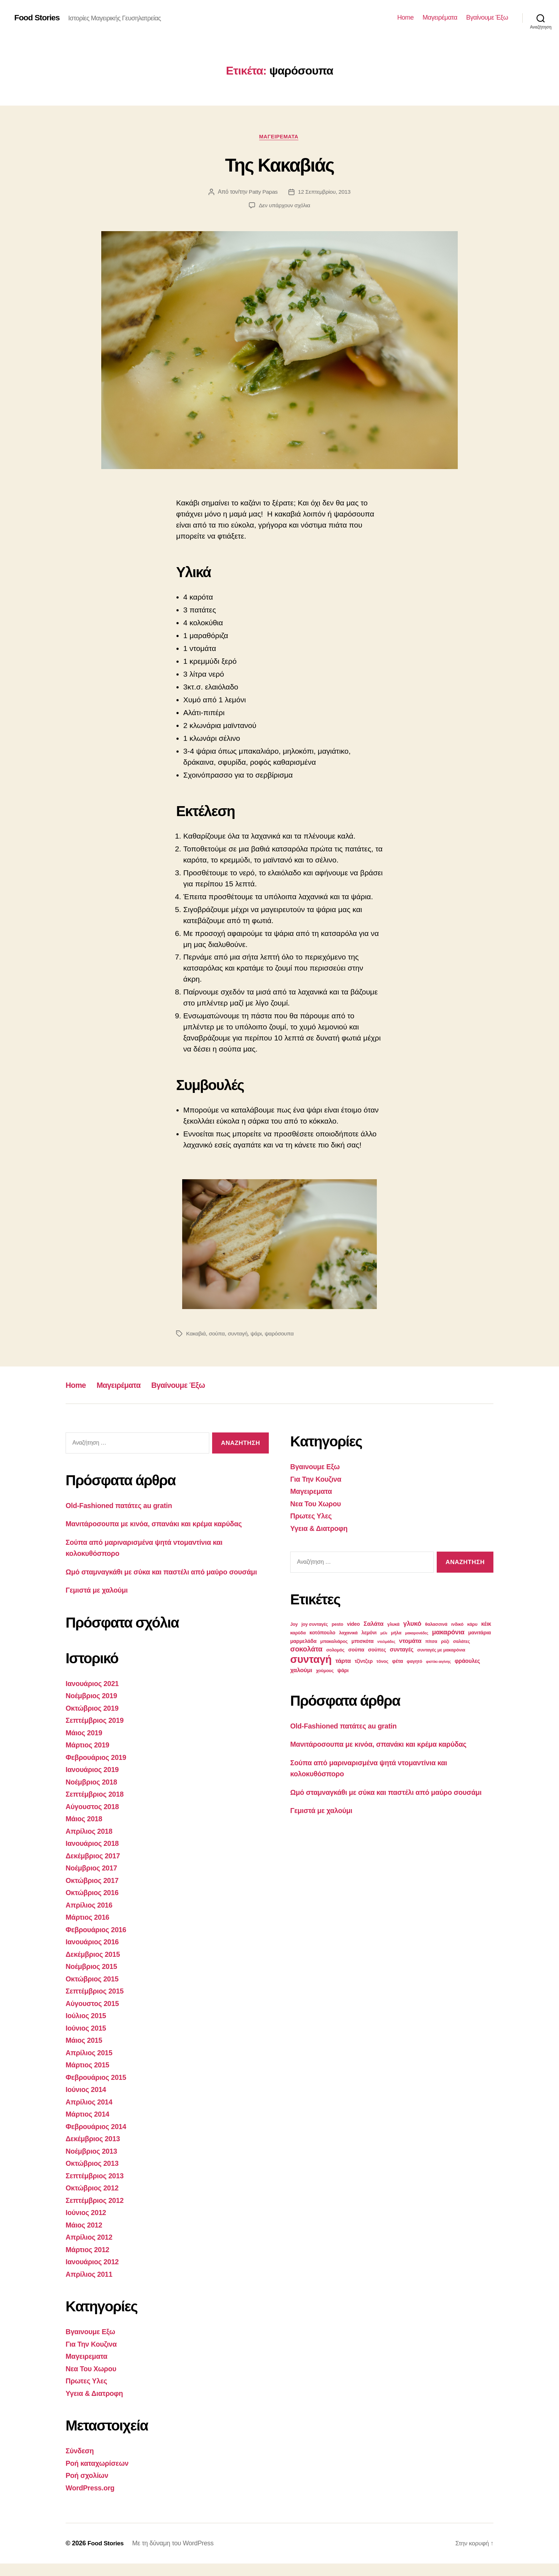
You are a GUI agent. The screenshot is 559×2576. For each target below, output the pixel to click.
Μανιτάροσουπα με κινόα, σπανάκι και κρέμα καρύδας (160, 1525)
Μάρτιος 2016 (89, 1929)
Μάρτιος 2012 (89, 2261)
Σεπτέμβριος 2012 (97, 2212)
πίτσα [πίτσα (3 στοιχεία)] (431, 1642)
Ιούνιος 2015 (87, 2040)
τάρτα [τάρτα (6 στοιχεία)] (343, 1662)
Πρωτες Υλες (88, 2393)
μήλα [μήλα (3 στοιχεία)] (396, 1633)
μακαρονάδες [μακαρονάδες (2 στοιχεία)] (416, 1634)
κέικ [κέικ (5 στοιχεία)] (486, 1625)
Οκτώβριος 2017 (94, 1892)
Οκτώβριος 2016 (94, 1905)
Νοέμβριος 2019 (93, 1708)
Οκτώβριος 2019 (94, 1720)
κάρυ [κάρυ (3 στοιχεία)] (472, 1625)
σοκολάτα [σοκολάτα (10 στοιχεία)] (306, 1650)
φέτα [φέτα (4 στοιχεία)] (397, 1662)
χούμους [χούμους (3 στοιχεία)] (324, 1671)
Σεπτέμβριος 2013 (97, 2188)
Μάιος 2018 (85, 1831)
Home (405, 17)
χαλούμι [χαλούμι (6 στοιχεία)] (301, 1671)
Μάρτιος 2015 (89, 2077)
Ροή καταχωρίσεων (99, 2475)
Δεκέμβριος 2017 (95, 1868)
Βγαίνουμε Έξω (487, 17)
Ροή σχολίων (88, 2488)
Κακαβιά (196, 1335)
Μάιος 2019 (85, 1745)
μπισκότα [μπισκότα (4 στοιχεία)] (363, 1642)
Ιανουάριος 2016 (94, 1954)
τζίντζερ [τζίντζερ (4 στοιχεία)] (364, 1662)
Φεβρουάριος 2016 (98, 1942)
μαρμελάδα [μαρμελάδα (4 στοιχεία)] (303, 1642)
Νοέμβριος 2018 (93, 1794)
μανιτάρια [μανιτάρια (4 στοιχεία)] (479, 1633)
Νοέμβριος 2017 (93, 1880)
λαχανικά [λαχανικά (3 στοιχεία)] (348, 1633)
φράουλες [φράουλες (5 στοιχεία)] (467, 1662)
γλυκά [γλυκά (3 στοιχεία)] (393, 1625)
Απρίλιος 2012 (91, 2249)
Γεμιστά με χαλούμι (99, 1602)
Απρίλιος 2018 (91, 1843)
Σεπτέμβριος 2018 (97, 1806)
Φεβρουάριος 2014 (98, 2138)
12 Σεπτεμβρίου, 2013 (325, 193)
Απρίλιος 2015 (91, 2065)
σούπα (217, 1335)
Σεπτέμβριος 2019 (97, 1733)
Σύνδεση (81, 2463)
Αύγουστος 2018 (94, 1818)
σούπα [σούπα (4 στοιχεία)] (356, 1651)
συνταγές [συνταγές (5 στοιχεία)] (401, 1651)
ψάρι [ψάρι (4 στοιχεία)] (342, 1671)
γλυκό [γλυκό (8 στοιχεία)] (412, 1624)
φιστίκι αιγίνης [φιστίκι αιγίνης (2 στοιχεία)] (438, 1662)
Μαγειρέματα (439, 17)
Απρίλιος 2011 (91, 2286)
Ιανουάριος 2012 (94, 2274)
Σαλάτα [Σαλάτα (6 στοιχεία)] (374, 1625)
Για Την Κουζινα (93, 2356)
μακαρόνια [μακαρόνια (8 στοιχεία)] (448, 1633)
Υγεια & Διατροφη (96, 2405)
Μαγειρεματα (279, 137)
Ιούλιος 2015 (87, 2028)
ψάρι (257, 1335)
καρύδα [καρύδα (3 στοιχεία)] (298, 1633)
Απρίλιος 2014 (91, 2114)
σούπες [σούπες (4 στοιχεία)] (377, 1651)
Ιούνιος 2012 (87, 2225)
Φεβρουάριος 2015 (98, 2089)
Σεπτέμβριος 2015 (97, 2003)
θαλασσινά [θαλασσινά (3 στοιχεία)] (436, 1625)
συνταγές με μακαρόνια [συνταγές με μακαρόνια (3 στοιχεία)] (441, 1651)
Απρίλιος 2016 (91, 1917)
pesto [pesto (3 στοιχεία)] (337, 1625)
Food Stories (38, 18)
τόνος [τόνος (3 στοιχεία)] (382, 1662)
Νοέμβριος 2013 (93, 2163)
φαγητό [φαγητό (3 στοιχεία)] (414, 1662)
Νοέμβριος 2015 (93, 1979)
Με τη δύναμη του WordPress (174, 2555)
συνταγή (239, 1335)
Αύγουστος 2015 (94, 2015)
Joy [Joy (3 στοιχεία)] (294, 1625)
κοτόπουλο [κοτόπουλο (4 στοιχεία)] (322, 1633)
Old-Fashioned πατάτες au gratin (122, 1506)
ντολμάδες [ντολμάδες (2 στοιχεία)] (386, 1642)
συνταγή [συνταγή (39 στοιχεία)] (311, 1660)
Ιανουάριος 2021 (94, 1695)
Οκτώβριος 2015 (94, 1991)
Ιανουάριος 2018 (94, 1856)
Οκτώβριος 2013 (94, 2176)
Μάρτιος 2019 (89, 1757)
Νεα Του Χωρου (93, 2381)
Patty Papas (262, 193)
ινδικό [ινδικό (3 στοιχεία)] (457, 1625)
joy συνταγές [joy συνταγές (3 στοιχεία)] (315, 1625)
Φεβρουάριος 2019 (98, 1769)
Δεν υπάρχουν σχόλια (284, 206)
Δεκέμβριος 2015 (95, 1966)
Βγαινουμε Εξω (92, 2344)
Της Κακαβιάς (279, 165)
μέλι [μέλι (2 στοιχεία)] (383, 1634)
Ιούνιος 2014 (87, 2102)
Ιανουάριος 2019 (94, 1782)
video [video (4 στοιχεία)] (353, 1625)
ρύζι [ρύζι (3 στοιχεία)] (445, 1642)
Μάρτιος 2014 (89, 2126)
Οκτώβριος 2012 (94, 2200)
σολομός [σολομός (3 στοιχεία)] (335, 1651)
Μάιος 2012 (85, 2237)
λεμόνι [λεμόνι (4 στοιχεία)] (369, 1633)
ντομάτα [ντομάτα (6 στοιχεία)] (410, 1642)
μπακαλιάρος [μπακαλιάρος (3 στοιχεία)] (334, 1642)
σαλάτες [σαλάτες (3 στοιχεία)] (461, 1642)
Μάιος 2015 (85, 2052)
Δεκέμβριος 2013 (95, 2151)
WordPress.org (92, 2500)
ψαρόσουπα (282, 1335)
